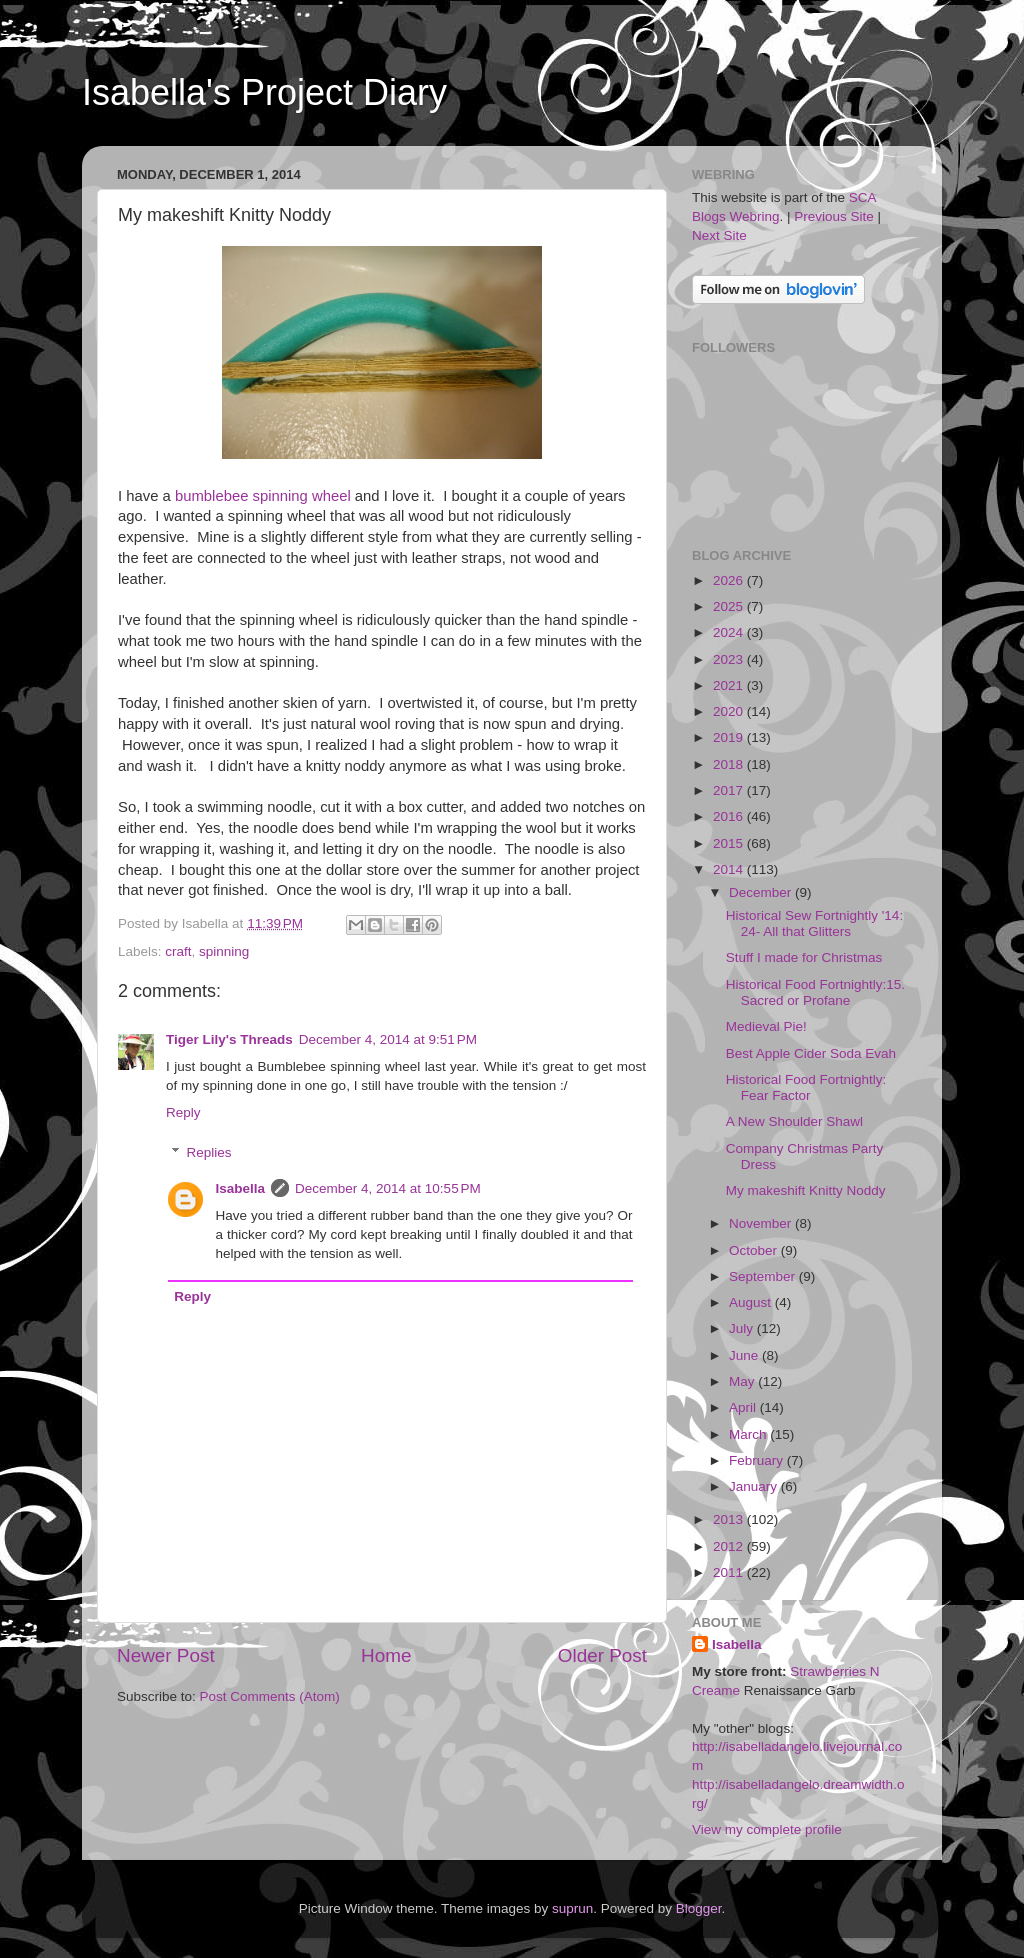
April (744, 1407)
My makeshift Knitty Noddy (806, 1190)
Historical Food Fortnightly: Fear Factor (806, 1087)
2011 (730, 1572)
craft (178, 951)
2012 (730, 1546)
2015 (730, 843)
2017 (730, 790)
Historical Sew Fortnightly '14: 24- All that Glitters (814, 923)
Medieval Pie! (766, 1026)
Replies (209, 1152)
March (749, 1434)
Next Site (719, 235)
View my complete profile (767, 1829)
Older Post (602, 1655)
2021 (730, 685)
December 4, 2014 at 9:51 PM (388, 1039)
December (762, 892)
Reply (183, 1112)
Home (386, 1655)
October (755, 1250)
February (758, 1460)
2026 (730, 580)
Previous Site (834, 216)
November (762, 1223)
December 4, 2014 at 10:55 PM (388, 1188)
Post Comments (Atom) (270, 1696)
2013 (730, 1519)
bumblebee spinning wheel (263, 496)
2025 (730, 606)
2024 (730, 632)
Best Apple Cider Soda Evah (811, 1053)
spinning (224, 951)
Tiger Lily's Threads (229, 1039)
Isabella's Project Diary (264, 92)
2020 (730, 711)
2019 (730, 737)
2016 (730, 816)
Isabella (241, 1188)
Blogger (699, 1908)
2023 (730, 659)
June (745, 1355)
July (743, 1328)
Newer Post (166, 1655)
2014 (730, 869)
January (755, 1486)
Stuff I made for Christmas (804, 957)
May (743, 1381)
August (752, 1302)
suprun (572, 1908)
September (764, 1276)
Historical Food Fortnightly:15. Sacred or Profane (815, 992)
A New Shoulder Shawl (794, 1121)
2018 (730, 764)
